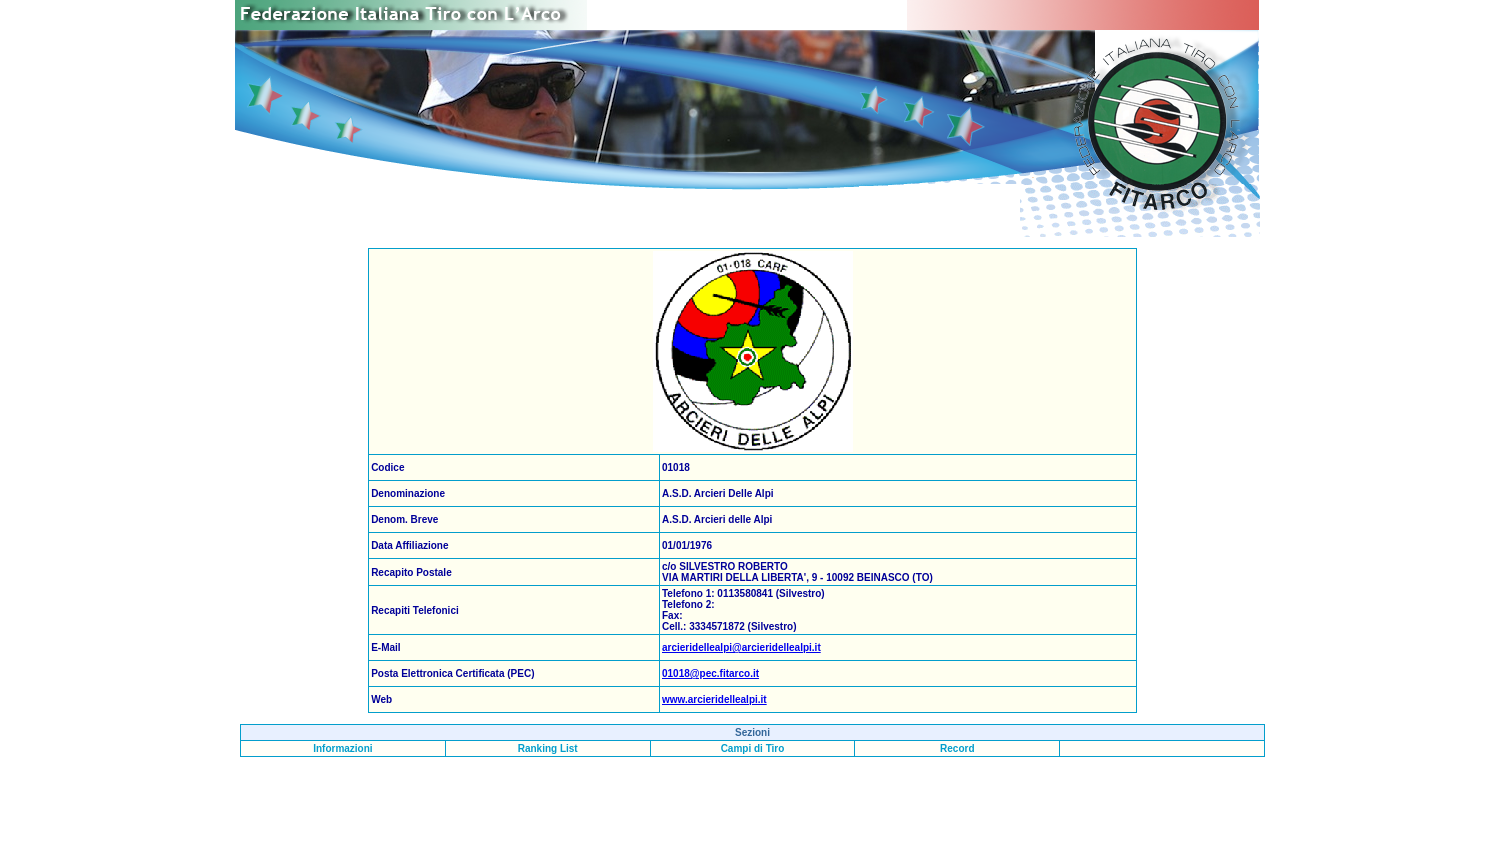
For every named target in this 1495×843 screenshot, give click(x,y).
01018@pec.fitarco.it (710, 673)
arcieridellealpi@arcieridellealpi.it (741, 647)
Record (957, 748)
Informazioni (342, 748)
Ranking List (548, 748)
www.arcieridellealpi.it (714, 699)
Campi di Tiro (753, 748)
